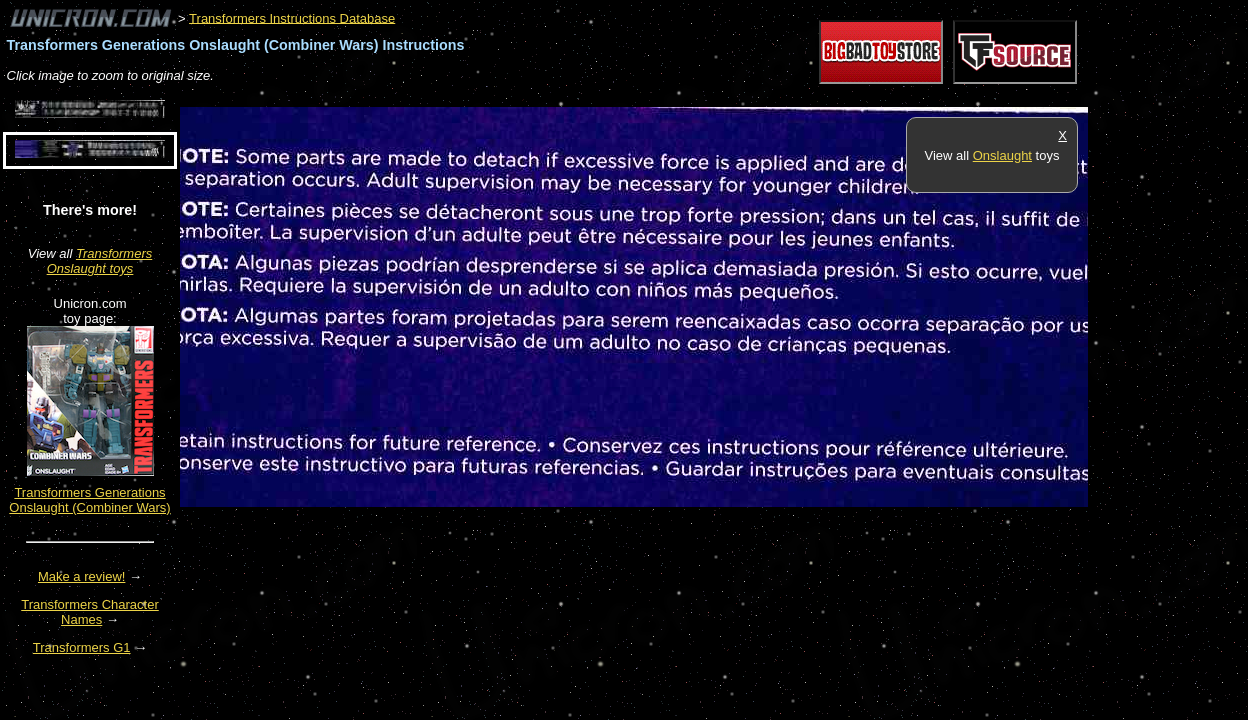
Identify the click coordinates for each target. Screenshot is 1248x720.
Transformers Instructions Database (292, 17)
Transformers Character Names (90, 612)
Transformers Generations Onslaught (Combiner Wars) (89, 500)
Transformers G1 (82, 647)
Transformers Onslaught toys (100, 261)
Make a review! (81, 576)
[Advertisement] (544, 96)
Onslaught (1002, 155)
